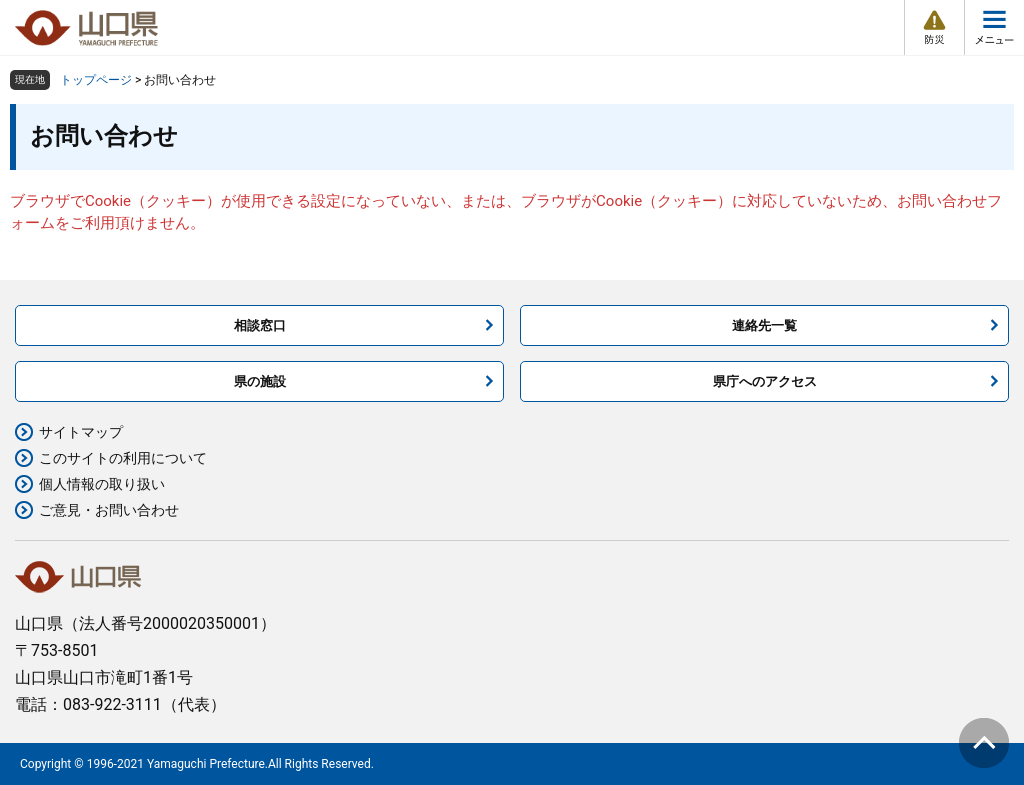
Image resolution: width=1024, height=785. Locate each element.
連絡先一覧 (764, 325)
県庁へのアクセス (765, 381)
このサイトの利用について (123, 458)
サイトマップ (81, 432)
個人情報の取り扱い (102, 484)
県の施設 (260, 381)
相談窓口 (260, 325)
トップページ (96, 80)
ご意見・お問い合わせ (109, 510)
